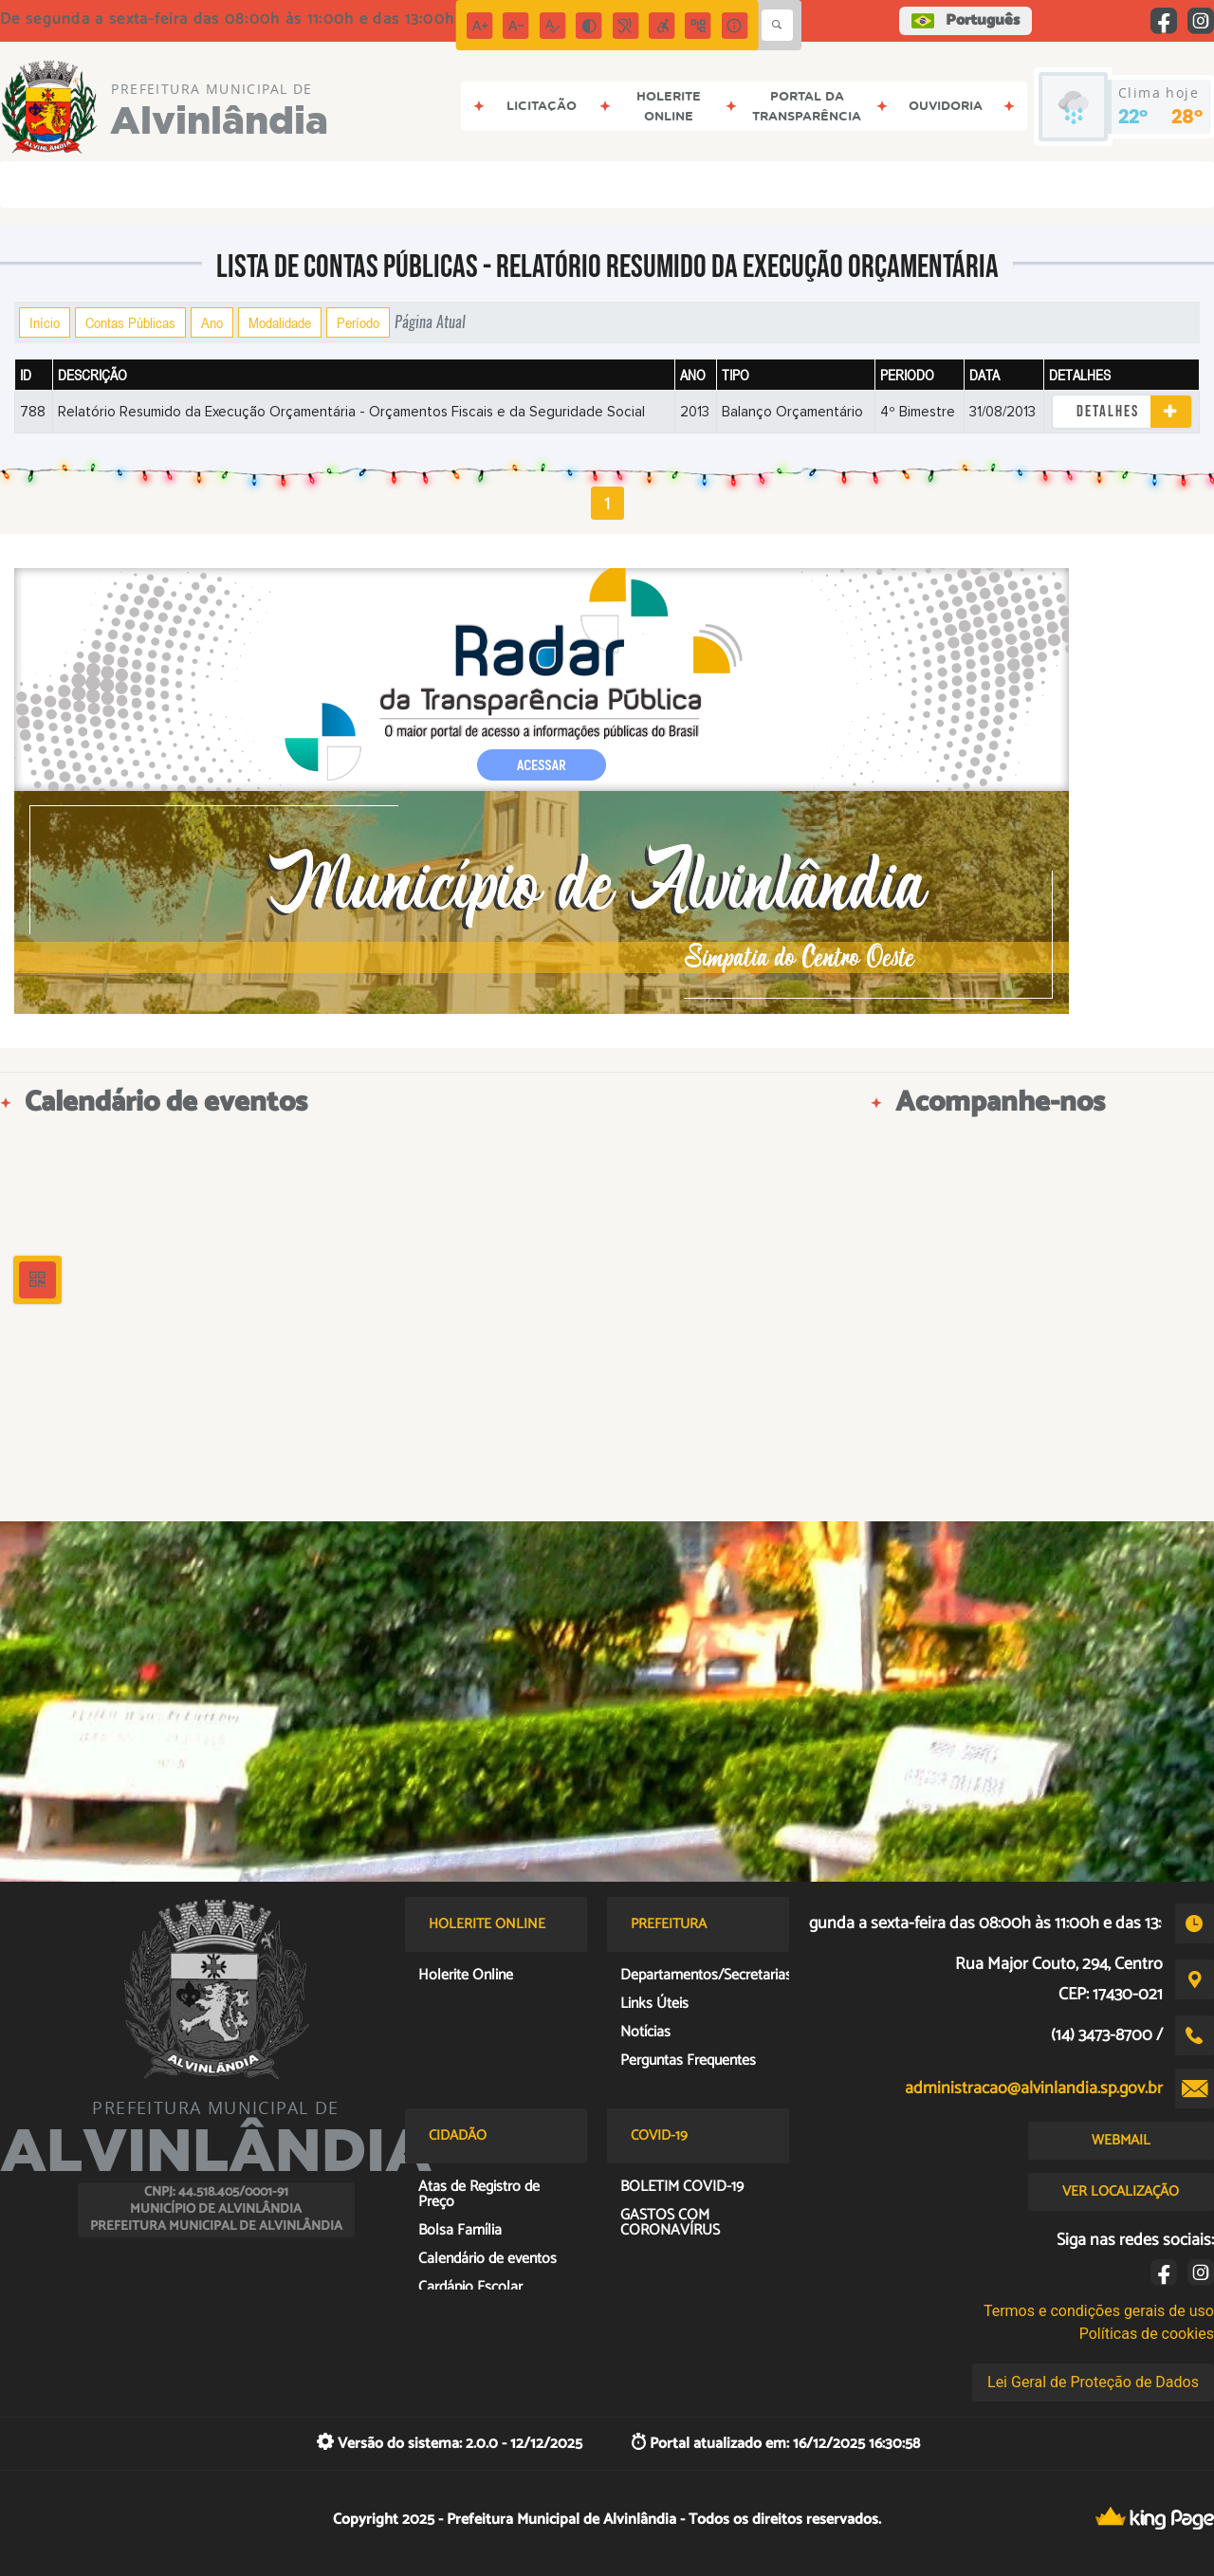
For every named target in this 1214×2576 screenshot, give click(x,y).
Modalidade (279, 322)
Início (44, 322)
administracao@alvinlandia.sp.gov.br (1034, 2088)
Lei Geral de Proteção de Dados (1093, 2382)
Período (358, 322)
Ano (212, 322)
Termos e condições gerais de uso (1099, 2311)
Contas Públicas (130, 322)
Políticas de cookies (1146, 2334)
